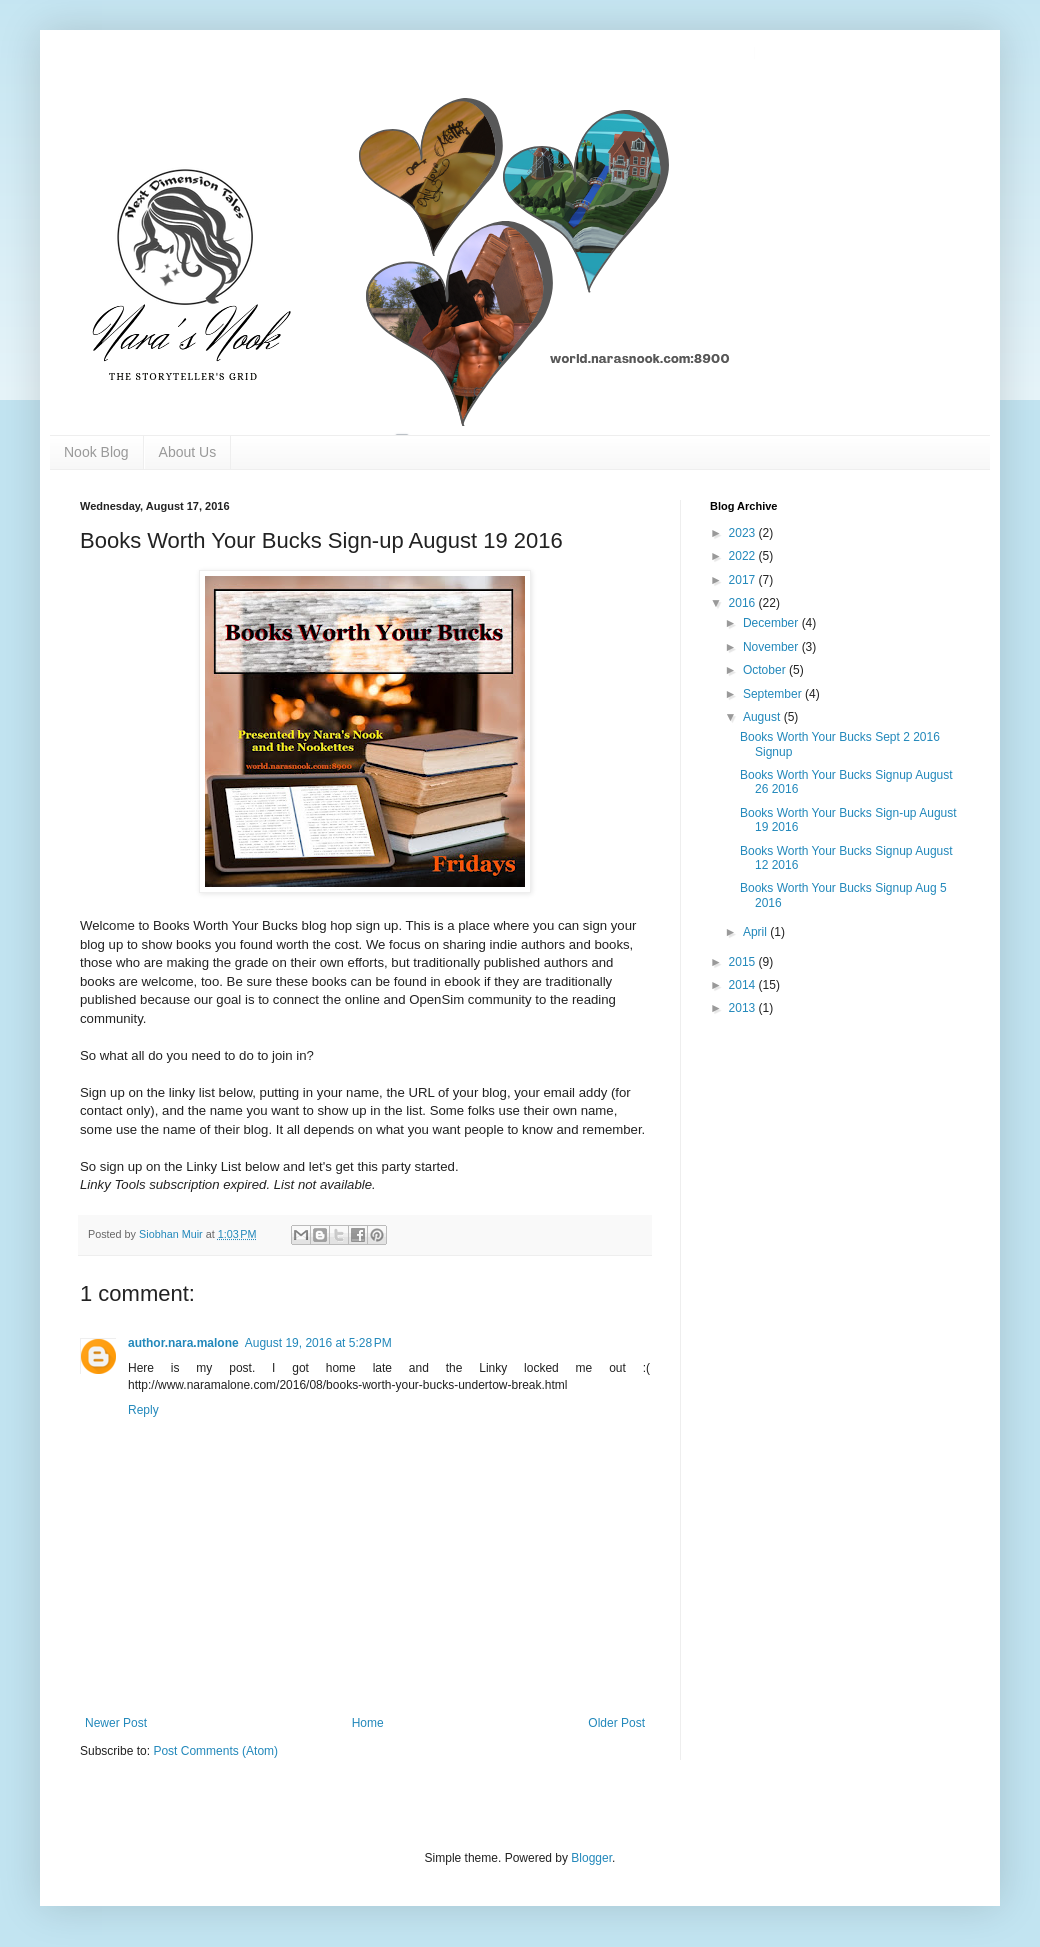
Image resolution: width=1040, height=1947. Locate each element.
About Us (188, 452)
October (766, 670)
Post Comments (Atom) (215, 1751)
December (772, 623)
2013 (744, 1008)
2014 (744, 985)
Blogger (591, 1858)
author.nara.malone (183, 1343)
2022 (744, 556)
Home (368, 1723)
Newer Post (116, 1723)
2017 (744, 580)
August (763, 717)
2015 (744, 962)
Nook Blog (96, 452)
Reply (143, 1410)
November (772, 647)
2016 (744, 603)
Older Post (616, 1723)
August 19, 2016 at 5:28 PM (318, 1343)
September (774, 694)
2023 (744, 533)
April (756, 932)
